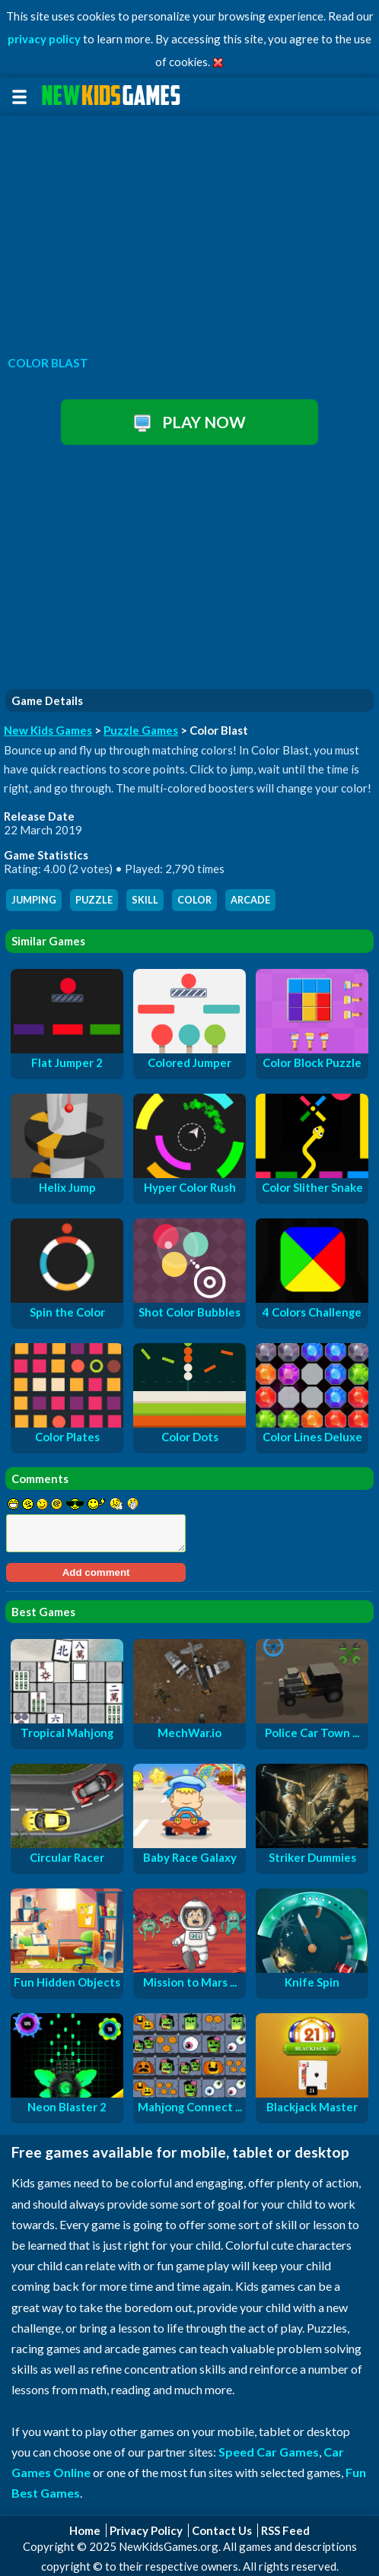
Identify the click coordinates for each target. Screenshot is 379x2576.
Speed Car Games (268, 2451)
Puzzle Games (141, 730)
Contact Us (222, 2530)
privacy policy (44, 39)
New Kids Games (48, 730)
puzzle (94, 900)
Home (84, 2530)
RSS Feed (285, 2530)
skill (145, 900)
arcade (250, 900)
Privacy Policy (146, 2530)
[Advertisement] (189, 231)
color (194, 900)
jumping (33, 900)
